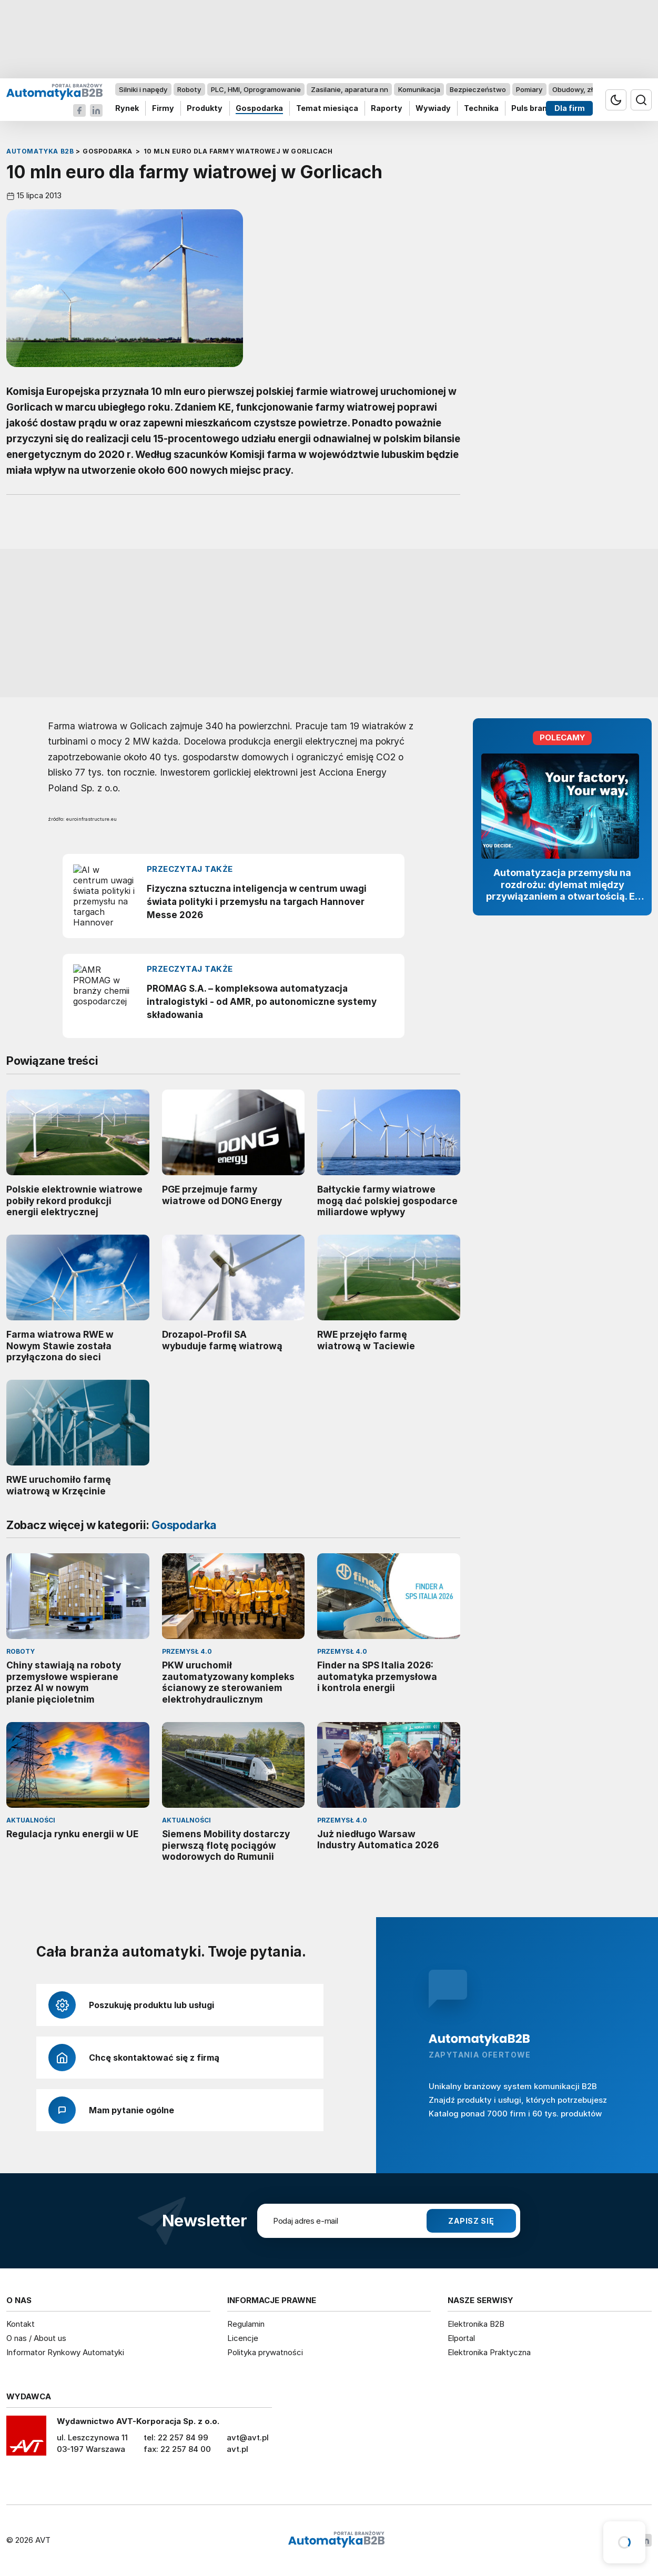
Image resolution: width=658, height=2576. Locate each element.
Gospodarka (259, 108)
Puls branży (533, 108)
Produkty (204, 108)
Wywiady (433, 108)
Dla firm (569, 108)
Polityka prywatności (265, 2352)
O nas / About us (36, 2338)
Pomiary (529, 89)
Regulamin (246, 2324)
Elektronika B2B (476, 2324)
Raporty (386, 108)
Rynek (127, 108)
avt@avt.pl (248, 2437)
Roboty (189, 89)
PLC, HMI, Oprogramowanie (256, 89)
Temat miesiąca (327, 108)
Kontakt (20, 2324)
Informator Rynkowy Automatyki (65, 2352)
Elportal (461, 2338)
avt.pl (237, 2449)
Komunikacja (419, 89)
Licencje (242, 2338)
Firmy (163, 108)
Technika (481, 108)
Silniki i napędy (143, 89)
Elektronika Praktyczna (489, 2352)
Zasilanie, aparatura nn (349, 89)
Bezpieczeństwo (478, 89)
